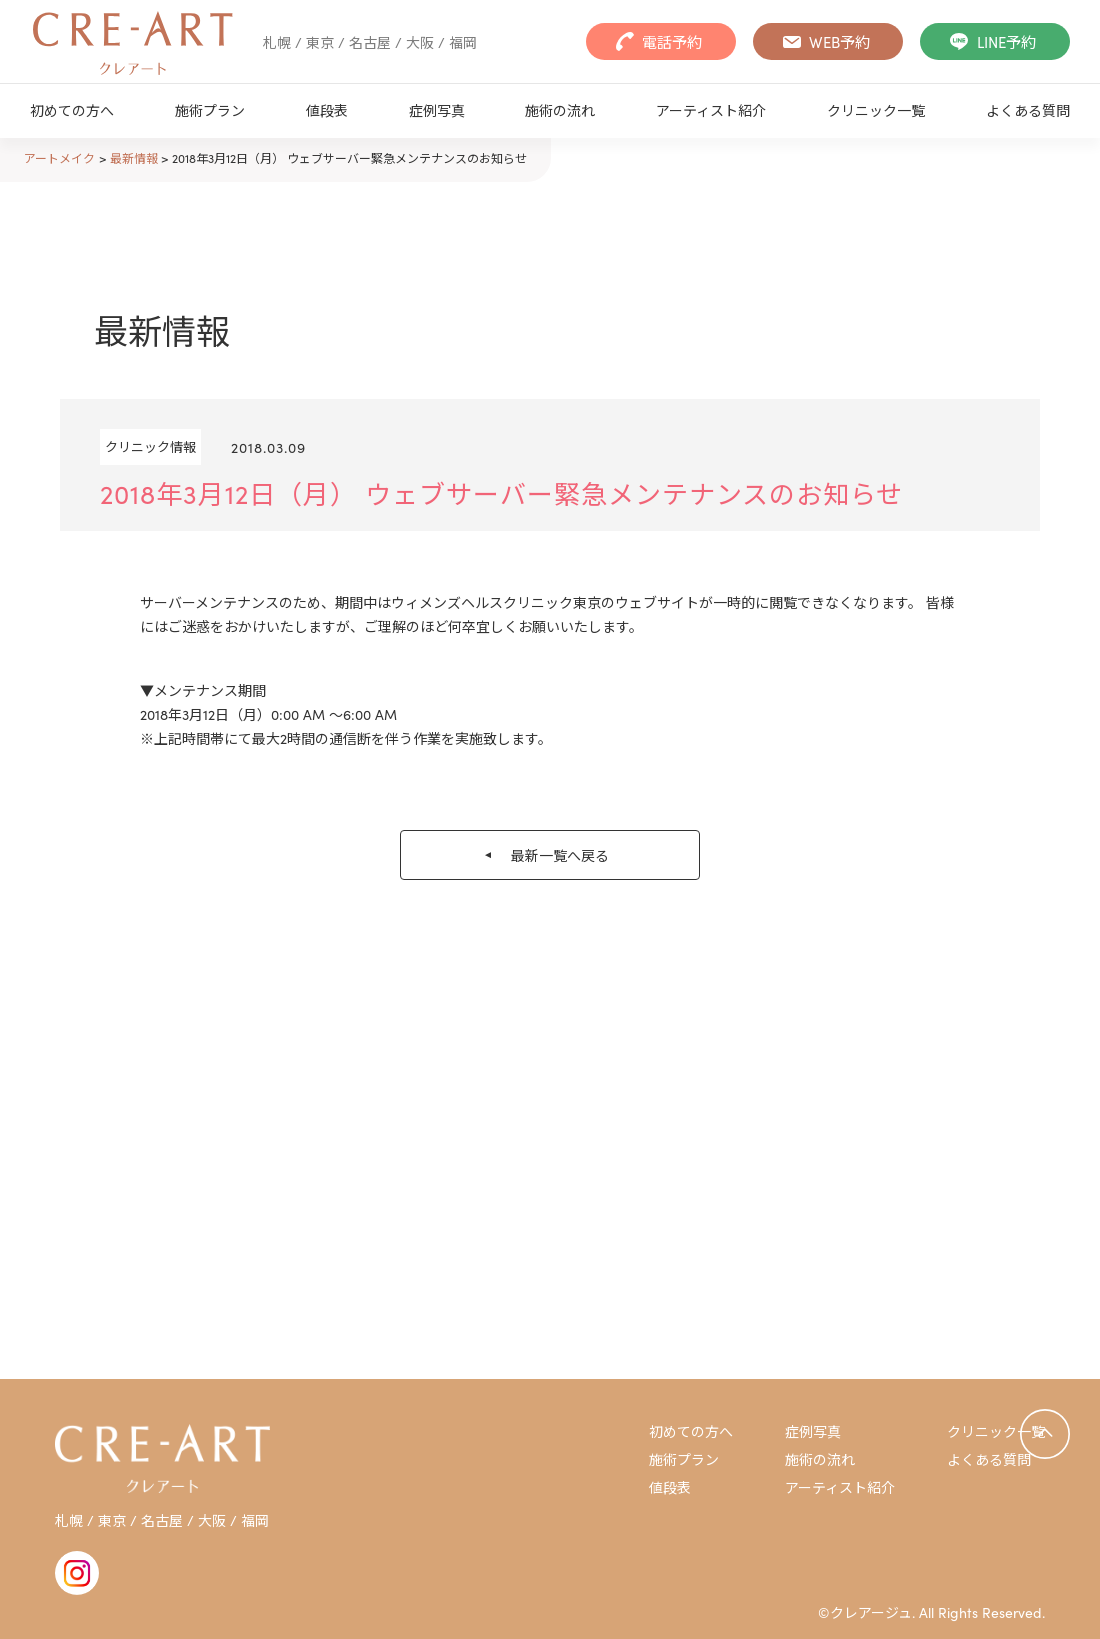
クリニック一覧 (876, 110)
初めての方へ (72, 110)
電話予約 (672, 41)
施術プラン (210, 110)
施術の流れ (560, 110)
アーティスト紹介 (711, 110)
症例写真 (437, 110)
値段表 (327, 110)
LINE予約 (1006, 41)
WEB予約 (839, 41)
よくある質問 (1028, 110)
